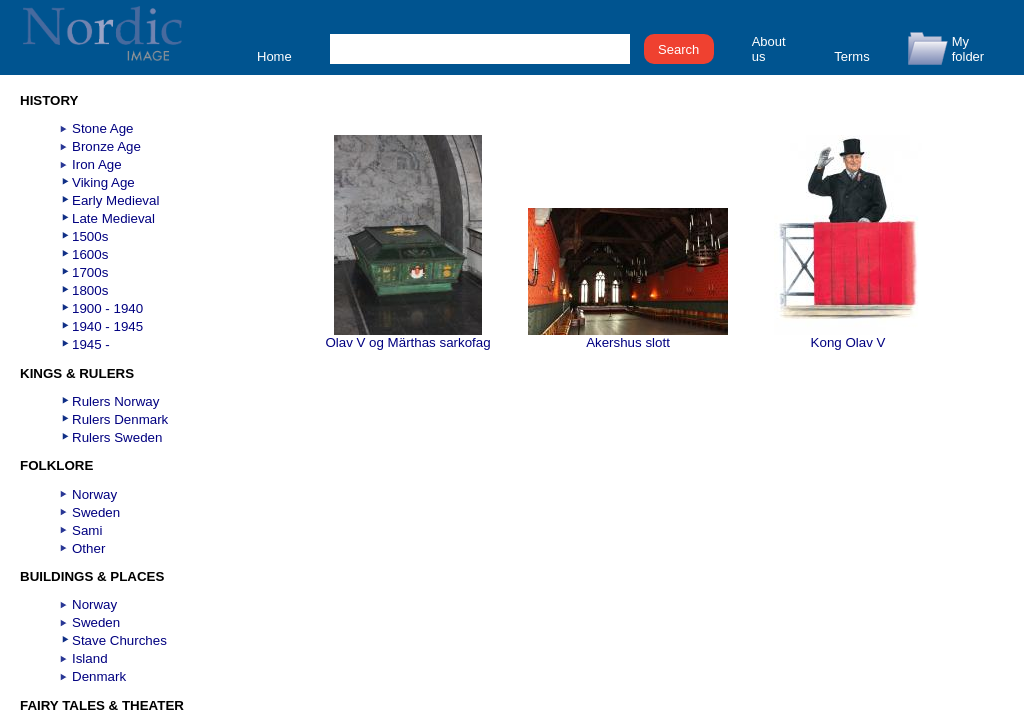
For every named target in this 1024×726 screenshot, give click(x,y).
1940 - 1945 (107, 326)
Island (90, 658)
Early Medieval (115, 200)
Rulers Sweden (117, 437)
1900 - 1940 (107, 308)
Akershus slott (628, 336)
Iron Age (97, 164)
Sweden (96, 512)
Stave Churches (119, 640)
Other (88, 548)
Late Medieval (113, 218)
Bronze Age (106, 146)
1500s (90, 236)
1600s (90, 254)
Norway (94, 494)
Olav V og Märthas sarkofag (407, 336)
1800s (90, 290)
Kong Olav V (848, 336)
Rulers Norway (115, 401)
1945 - (91, 344)
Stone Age (103, 128)
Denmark (99, 676)
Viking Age (103, 182)
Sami (87, 530)
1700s (90, 272)
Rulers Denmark (120, 419)
